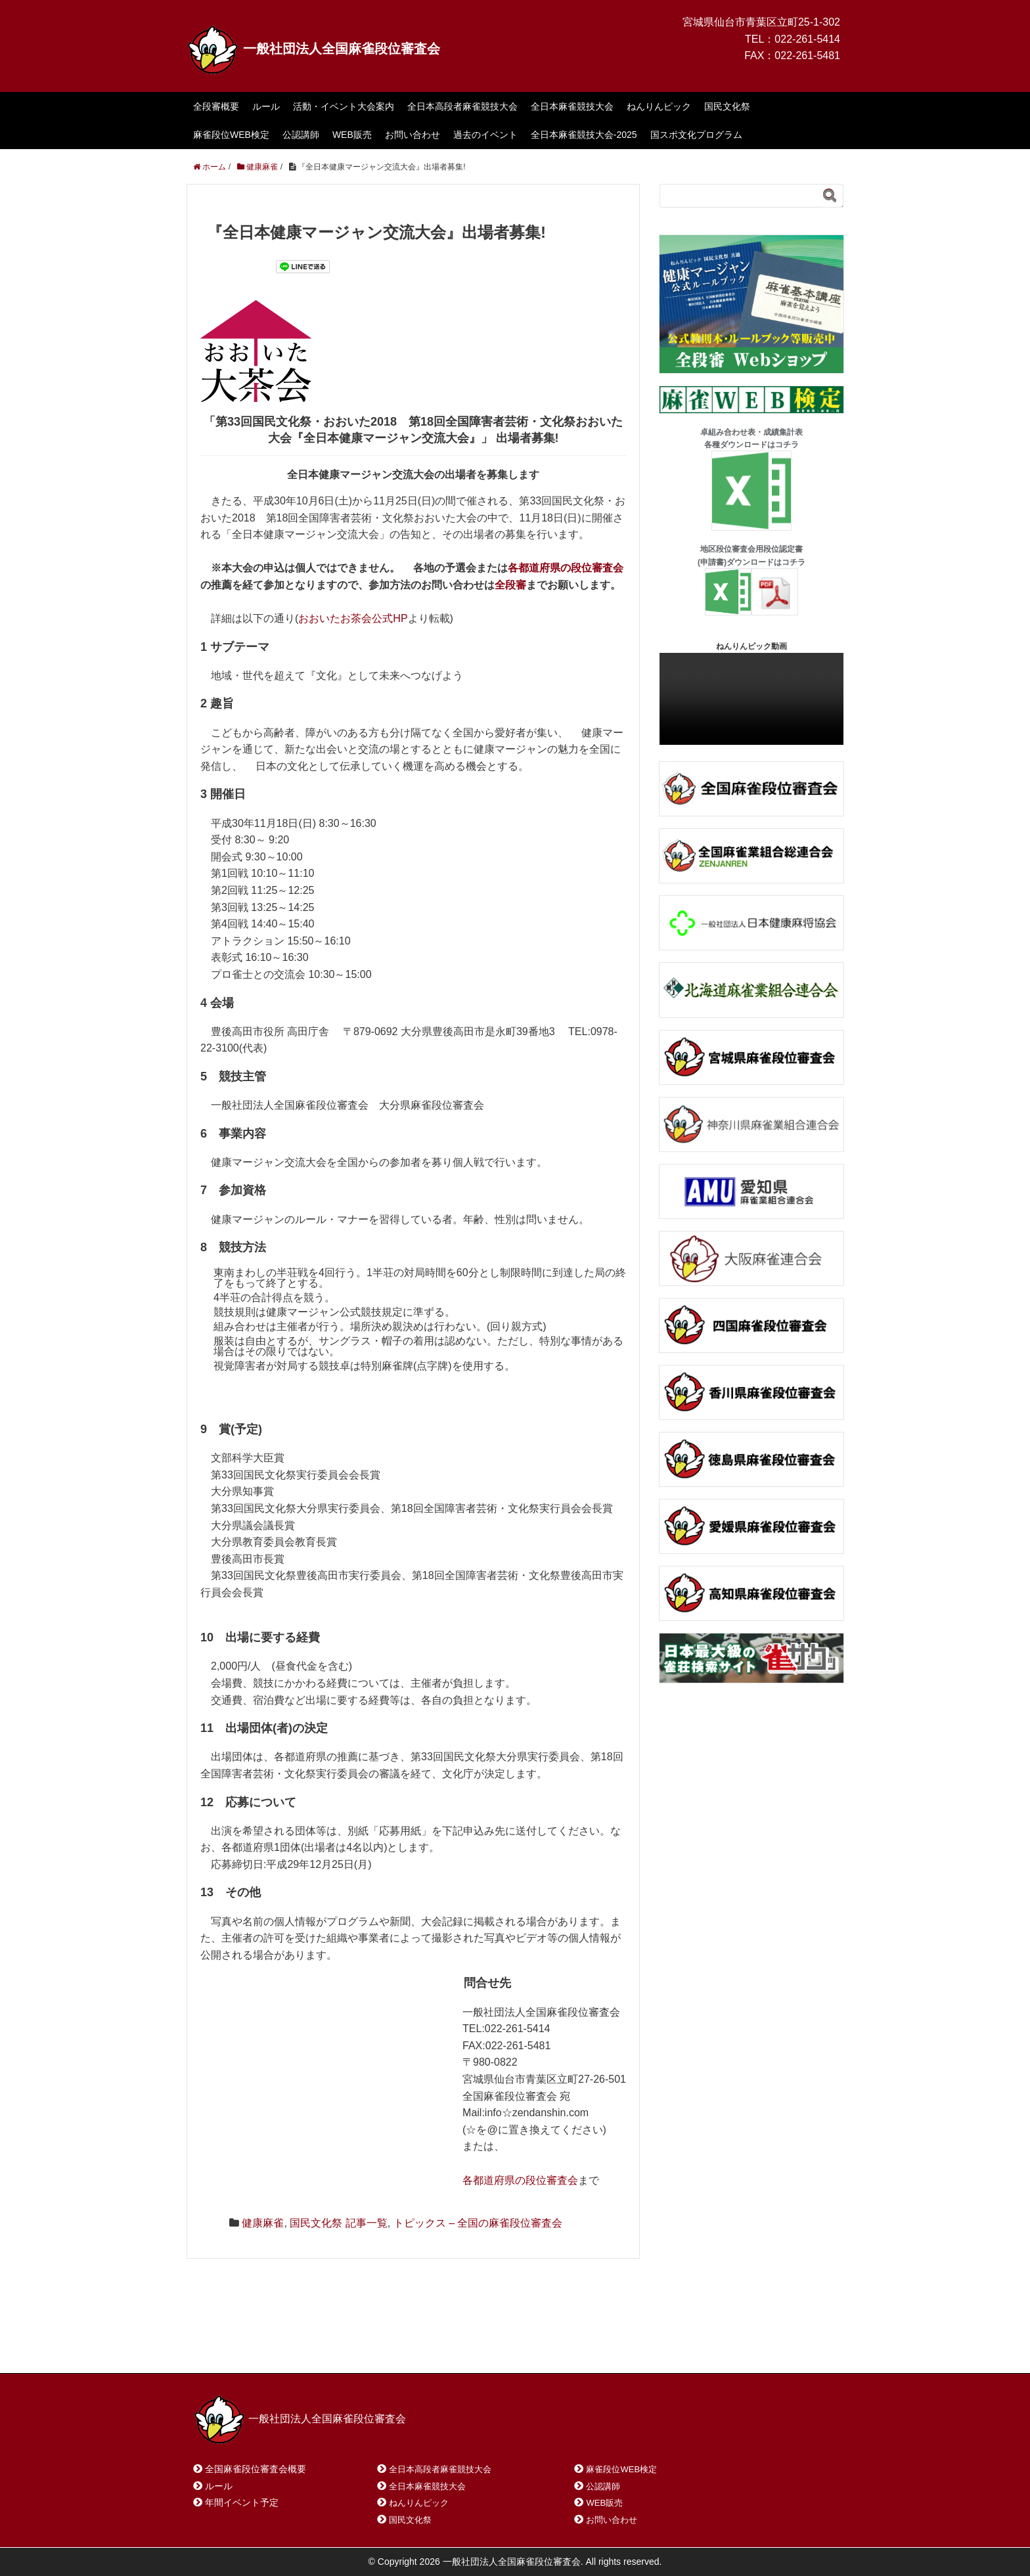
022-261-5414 (807, 39)
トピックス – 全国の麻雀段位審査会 (478, 2223)
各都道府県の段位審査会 (565, 567)
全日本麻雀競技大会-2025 (584, 134)
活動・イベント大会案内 (343, 106)
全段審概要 (216, 106)
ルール (266, 106)
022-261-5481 (807, 55)
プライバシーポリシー (486, 2346)
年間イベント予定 (242, 2502)
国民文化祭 (727, 106)
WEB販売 (352, 134)
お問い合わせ (412, 134)
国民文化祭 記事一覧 (338, 2223)
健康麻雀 (263, 2223)
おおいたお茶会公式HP (352, 618)
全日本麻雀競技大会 (572, 106)
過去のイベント (485, 134)
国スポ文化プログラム (696, 134)
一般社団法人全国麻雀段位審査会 (313, 48)
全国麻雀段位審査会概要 (255, 2469)
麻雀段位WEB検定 (231, 134)
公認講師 (300, 134)
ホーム (225, 2346)
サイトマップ (383, 2346)
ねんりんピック (659, 106)
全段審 (510, 584)
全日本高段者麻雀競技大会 (462, 106)
